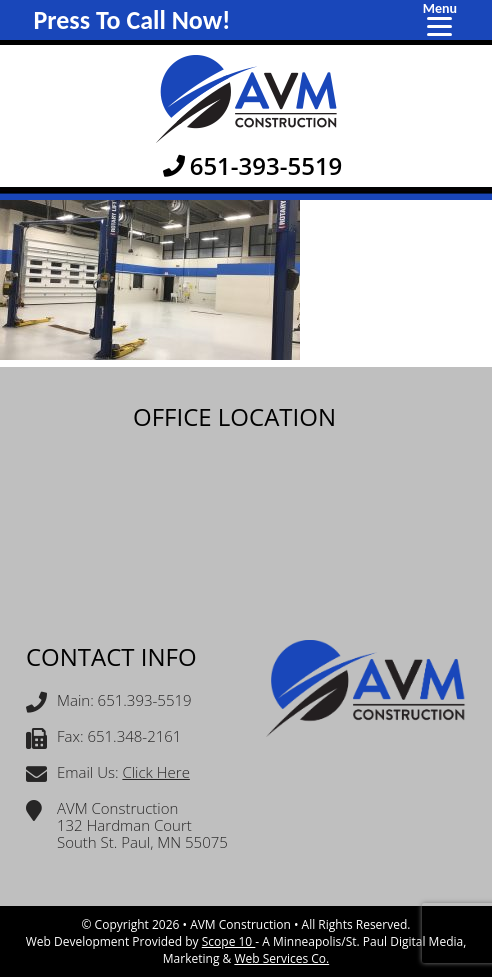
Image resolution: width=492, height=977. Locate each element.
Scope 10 (229, 941)
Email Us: (108, 774)
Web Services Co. (281, 958)
